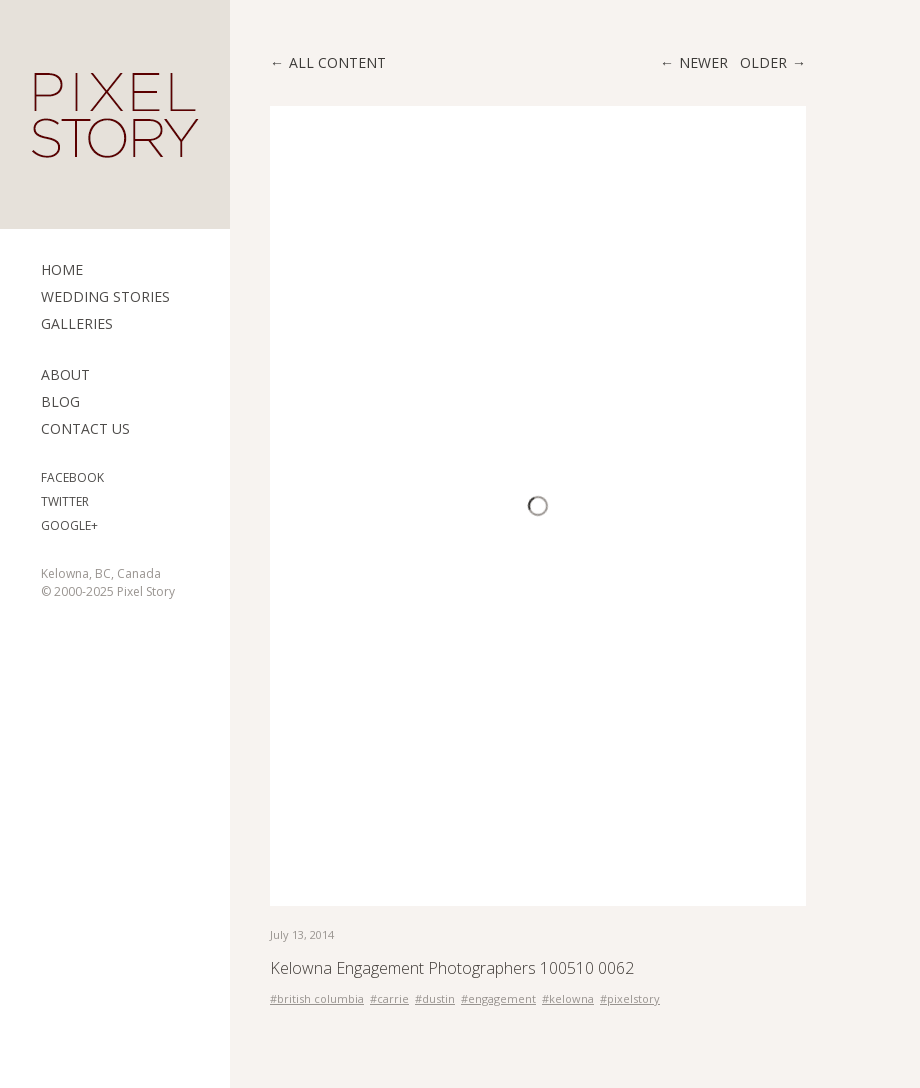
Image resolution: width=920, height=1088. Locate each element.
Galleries (77, 323)
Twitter (65, 501)
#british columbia (317, 998)
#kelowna (568, 998)
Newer (703, 62)
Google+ (69, 525)
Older (763, 62)
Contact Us (85, 428)
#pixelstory (630, 998)
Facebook (72, 477)
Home (62, 269)
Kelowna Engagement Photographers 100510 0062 (452, 968)
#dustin (435, 998)
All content (337, 62)
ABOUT (65, 374)
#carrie (389, 998)
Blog (60, 401)
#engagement (498, 998)
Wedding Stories (105, 296)
